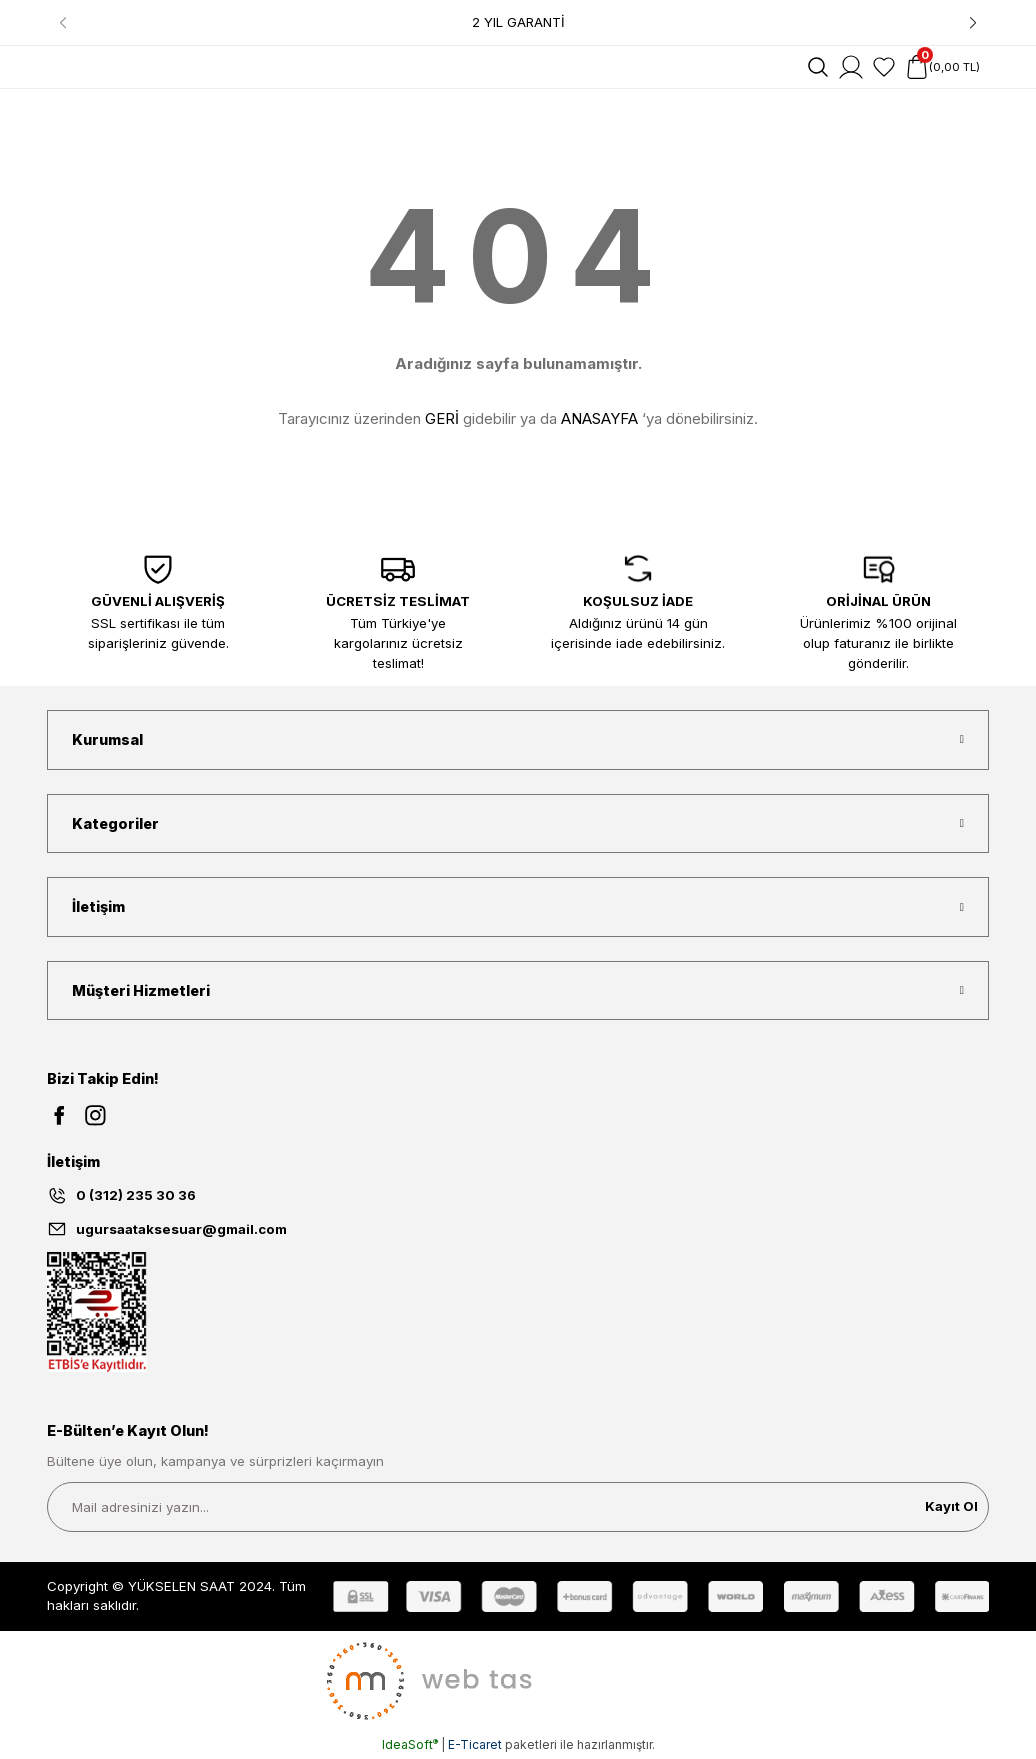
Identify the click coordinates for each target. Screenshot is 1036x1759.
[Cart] (942, 67)
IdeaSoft (410, 1744)
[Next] (973, 23)
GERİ (442, 418)
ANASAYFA (599, 418)
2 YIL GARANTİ (518, 22)
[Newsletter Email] (518, 1507)
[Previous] (63, 23)
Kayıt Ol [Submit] (951, 1506)
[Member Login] (851, 67)
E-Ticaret (475, 1744)
